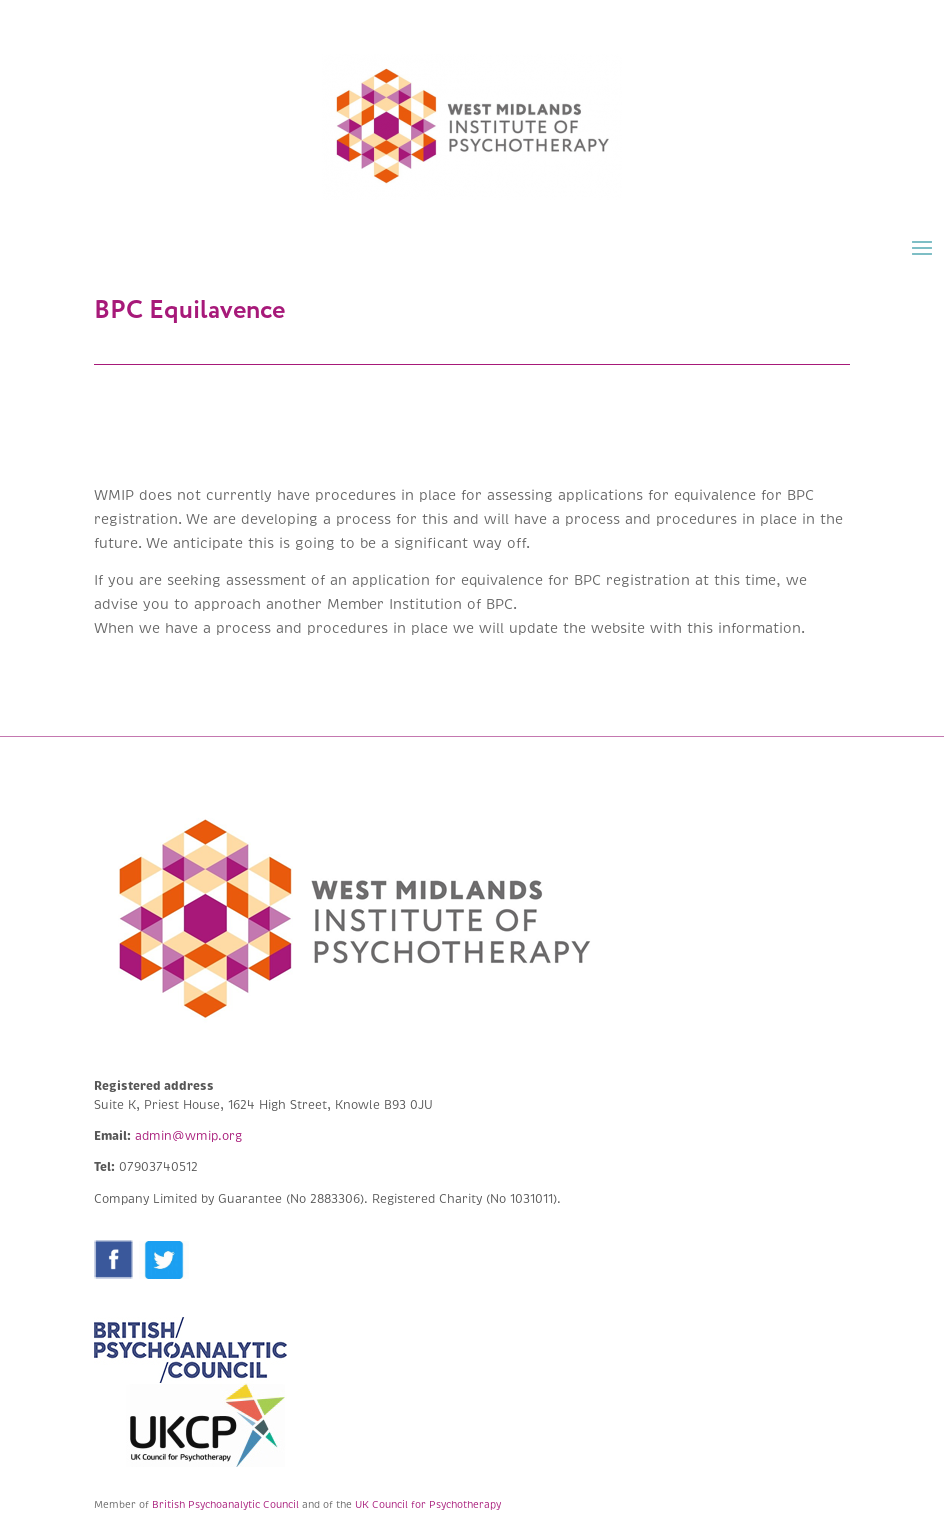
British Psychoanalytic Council (225, 1504)
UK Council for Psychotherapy (428, 1504)
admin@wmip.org (188, 1136)
